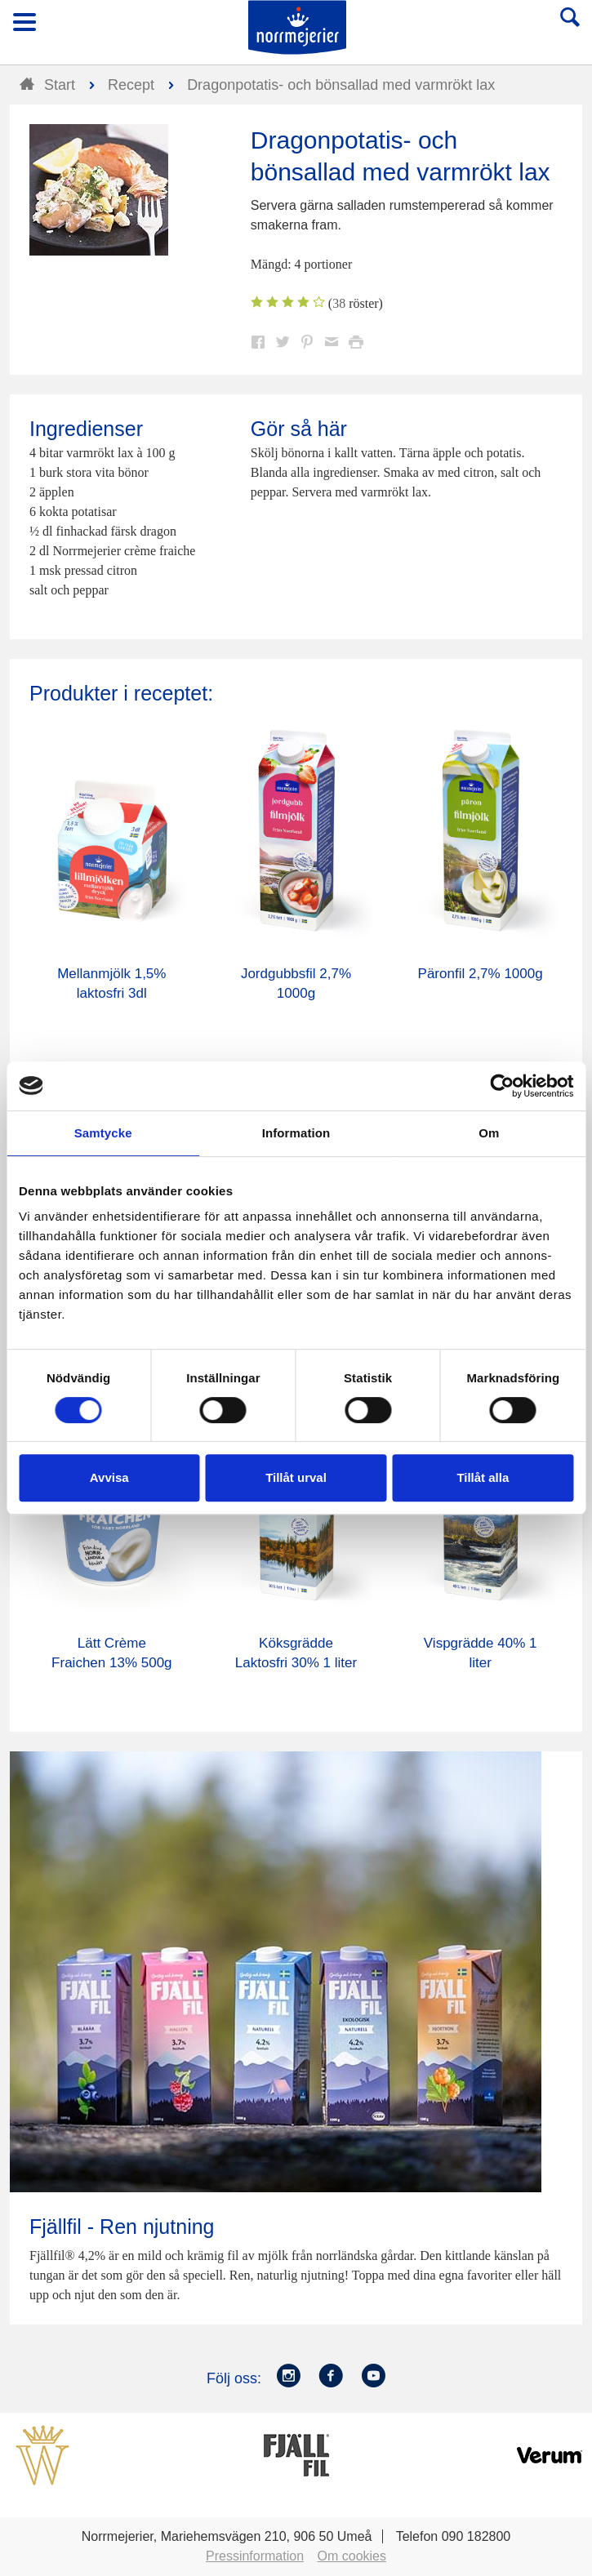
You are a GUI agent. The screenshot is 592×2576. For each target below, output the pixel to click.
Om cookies (352, 2556)
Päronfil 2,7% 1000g (480, 973)
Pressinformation (255, 2556)
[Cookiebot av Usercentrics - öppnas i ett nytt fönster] (501, 1086)
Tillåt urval (296, 1477)
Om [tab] (488, 1133)
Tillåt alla (482, 1477)
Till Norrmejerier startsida (297, 27)
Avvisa (109, 1477)
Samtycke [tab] (103, 1133)
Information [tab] (296, 1133)
